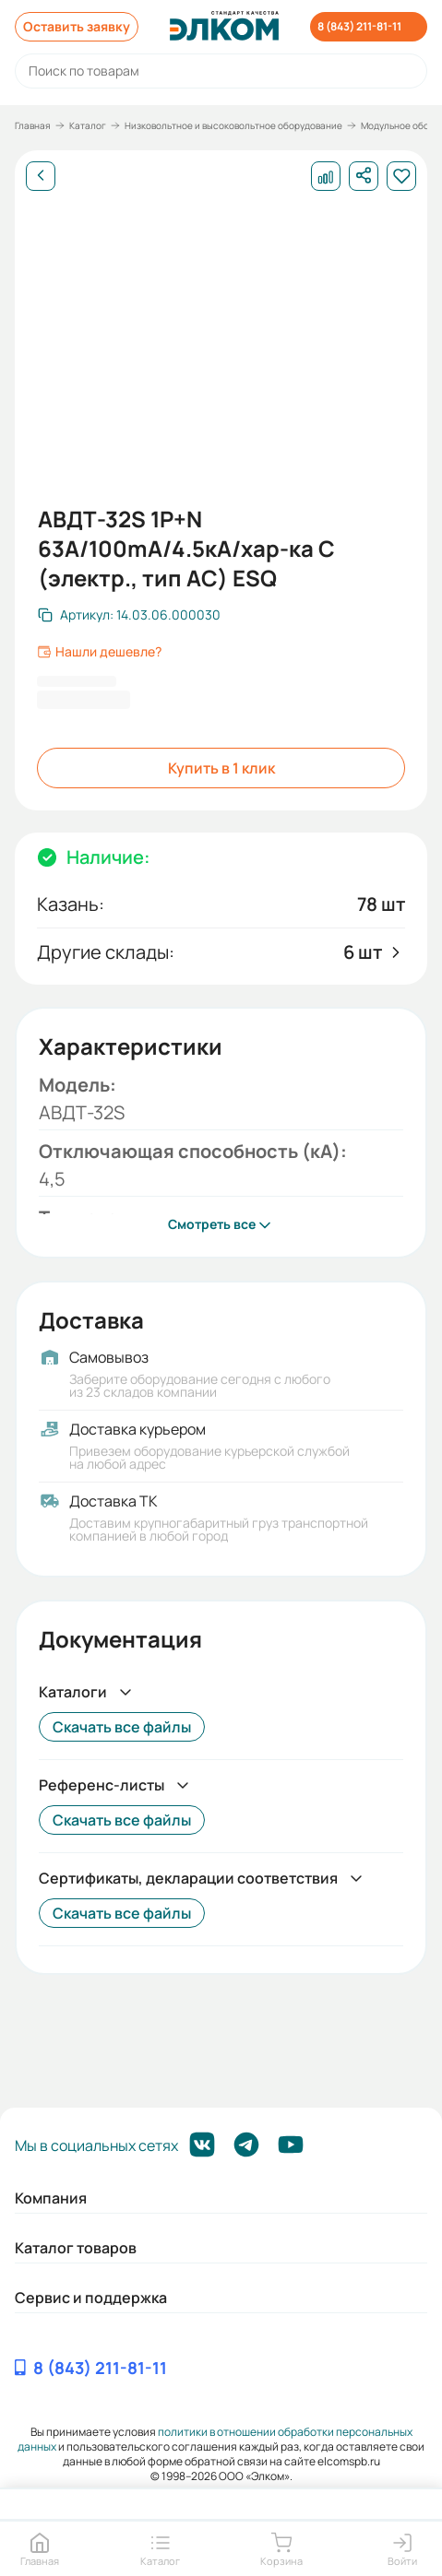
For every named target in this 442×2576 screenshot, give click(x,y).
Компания (51, 2198)
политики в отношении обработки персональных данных (215, 2439)
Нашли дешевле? (99, 651)
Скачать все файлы (122, 1727)
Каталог (87, 125)
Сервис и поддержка (91, 2297)
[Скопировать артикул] (129, 615)
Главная (33, 125)
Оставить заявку (76, 26)
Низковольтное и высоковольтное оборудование (233, 125)
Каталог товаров (76, 2248)
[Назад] (40, 176)
